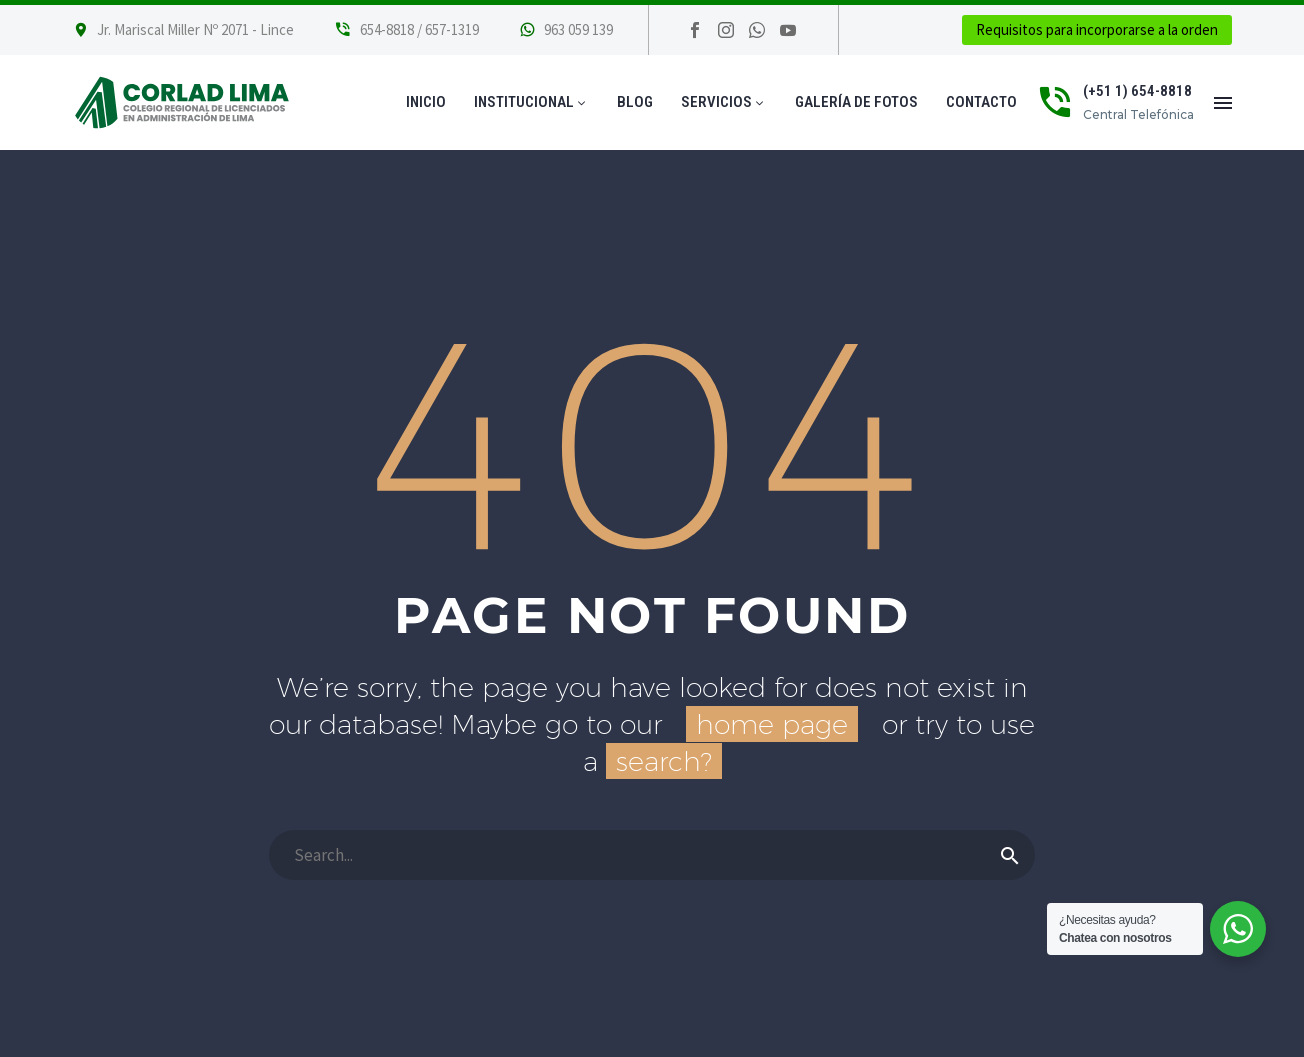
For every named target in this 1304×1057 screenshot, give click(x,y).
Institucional (531, 102)
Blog (635, 102)
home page (772, 724)
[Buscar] (652, 855)
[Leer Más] (406, 30)
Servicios (724, 102)
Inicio (426, 102)
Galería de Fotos (856, 102)
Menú (1223, 103)
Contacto (981, 102)
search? (664, 761)
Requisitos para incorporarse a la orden (1097, 29)
